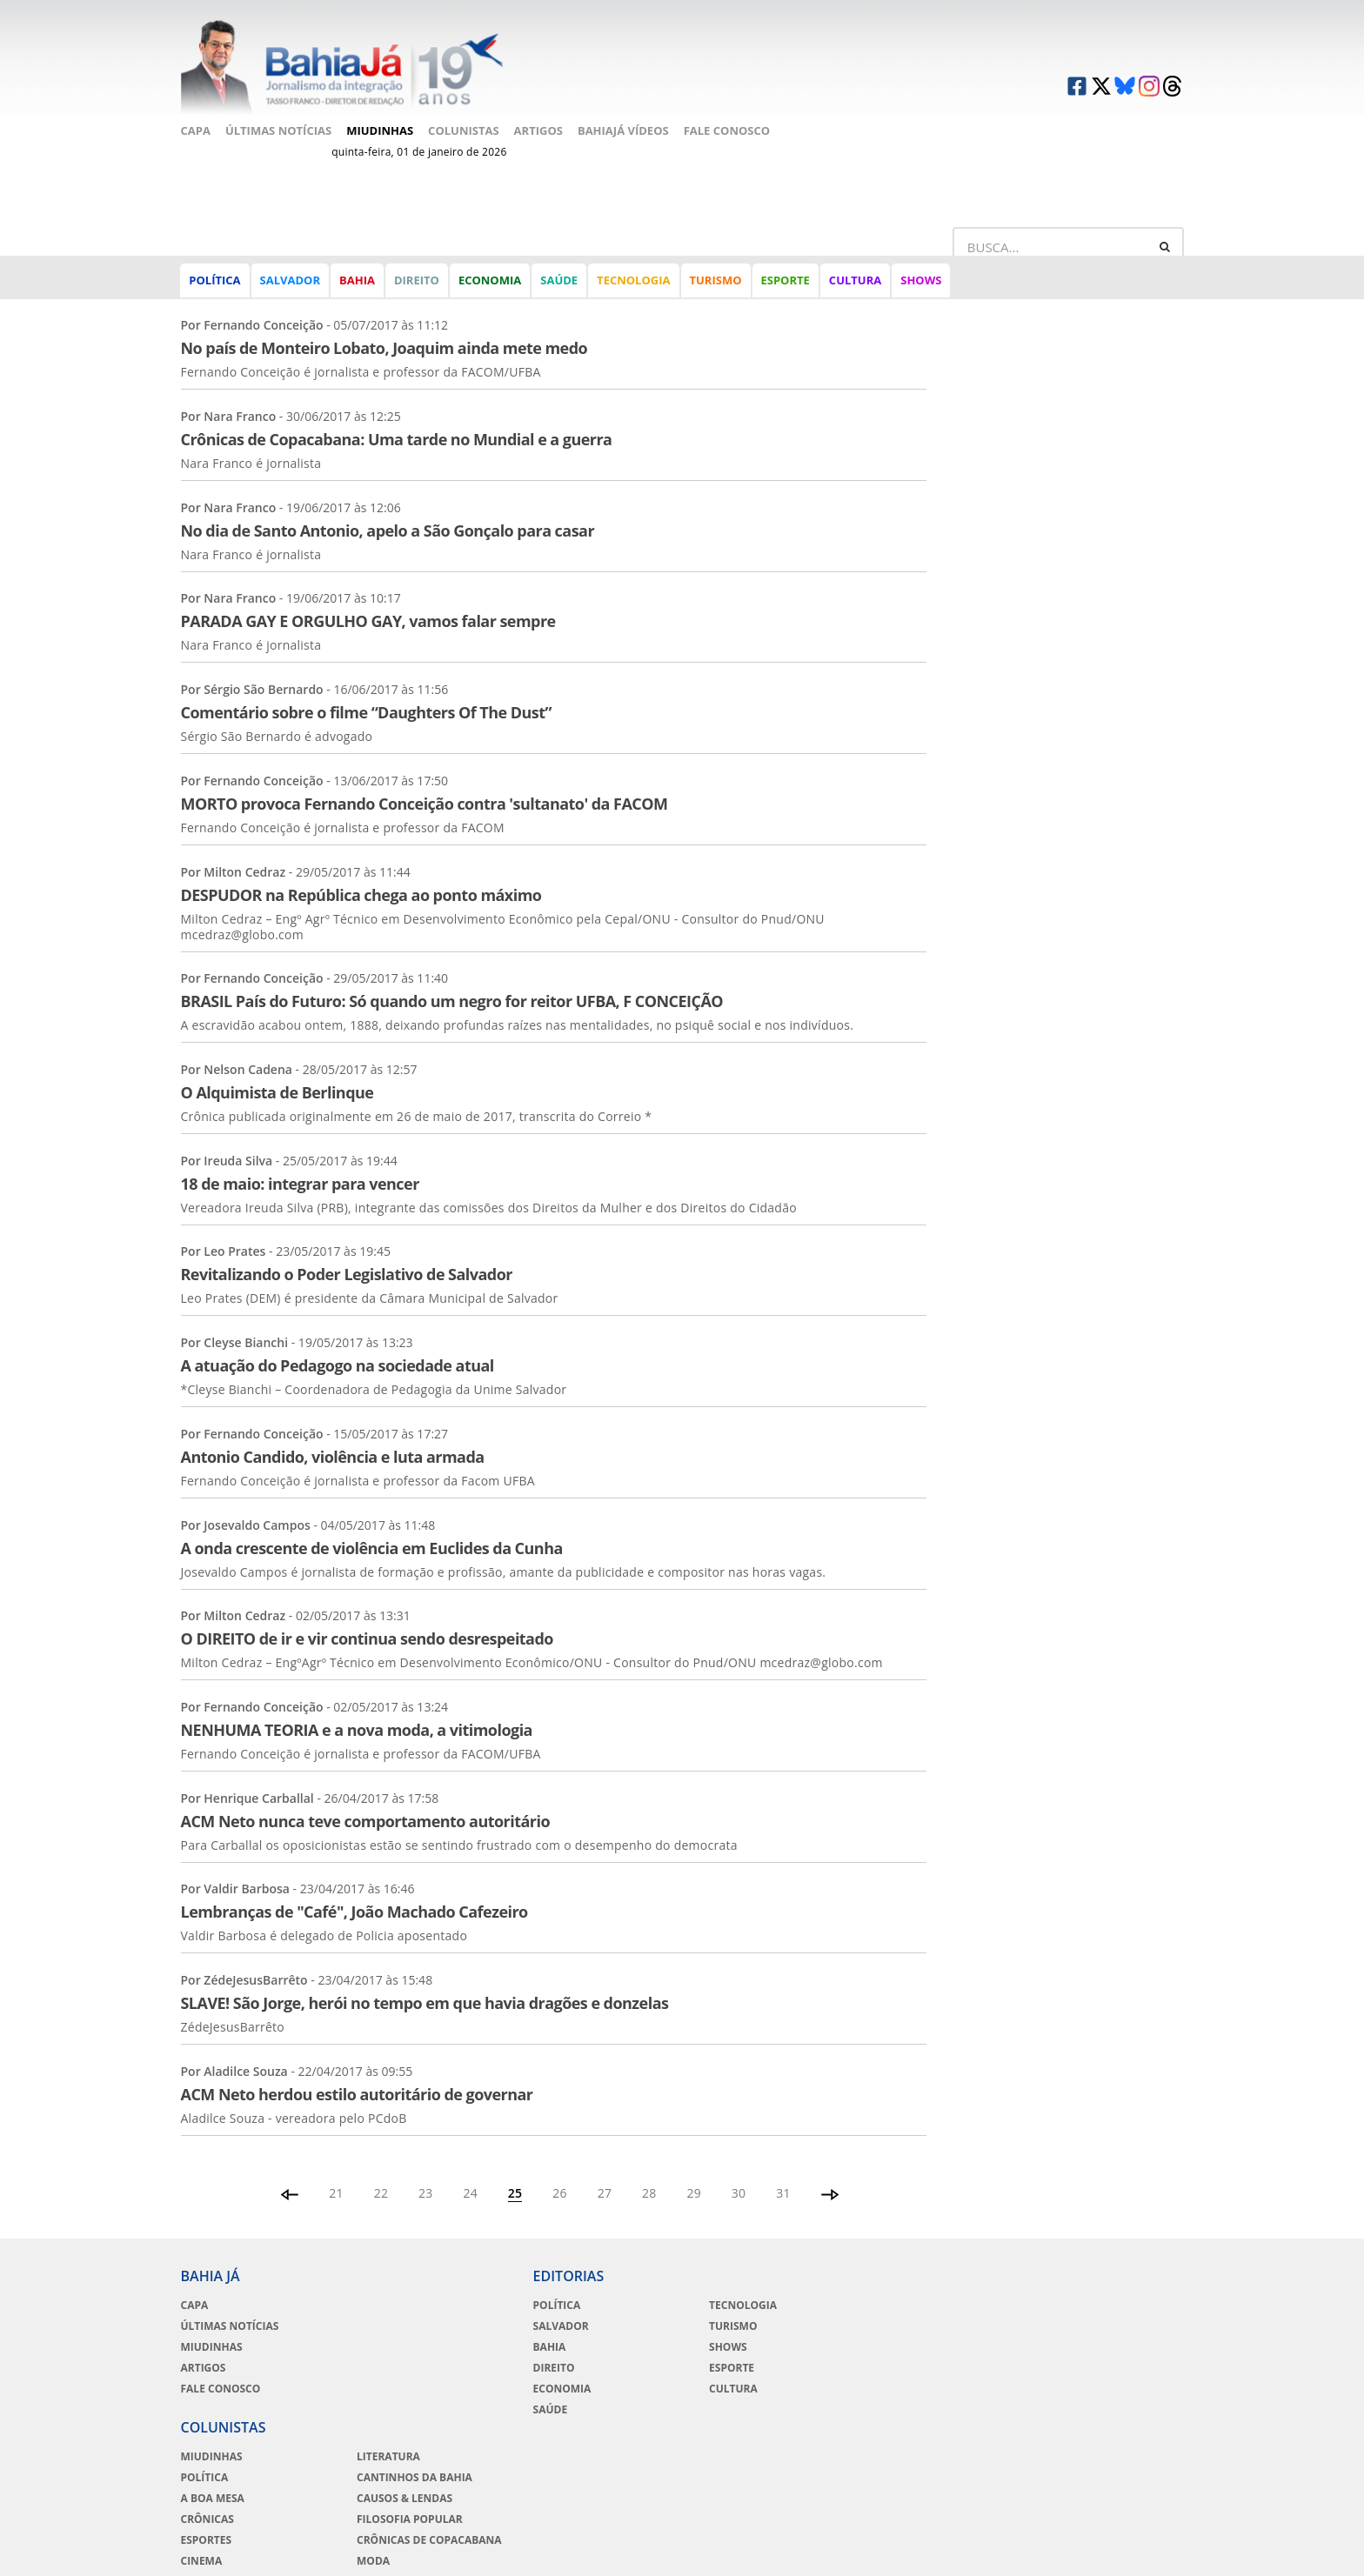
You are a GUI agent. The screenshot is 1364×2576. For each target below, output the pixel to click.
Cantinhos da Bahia (1095, 2303)
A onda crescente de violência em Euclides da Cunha (372, 1523)
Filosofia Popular (1091, 2345)
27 (605, 2169)
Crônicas (892, 2345)
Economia (489, 282)
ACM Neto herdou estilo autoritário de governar (357, 2069)
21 (336, 2169)
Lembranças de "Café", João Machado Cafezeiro (354, 1888)
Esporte (785, 282)
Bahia (357, 282)
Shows (920, 282)
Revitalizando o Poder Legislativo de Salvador (346, 1250)
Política (215, 282)
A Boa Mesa (898, 2324)
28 (649, 2169)
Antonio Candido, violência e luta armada (333, 1432)
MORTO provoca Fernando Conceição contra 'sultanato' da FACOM (424, 779)
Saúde (559, 282)
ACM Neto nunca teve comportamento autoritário (366, 1796)
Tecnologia (633, 282)
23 (425, 2169)
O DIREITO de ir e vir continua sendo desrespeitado (367, 1615)
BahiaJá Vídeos (623, 128)
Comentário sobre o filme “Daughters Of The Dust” (366, 688)
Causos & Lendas (1085, 2324)
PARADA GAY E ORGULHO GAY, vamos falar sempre (368, 597)
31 (784, 2169)
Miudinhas (379, 128)
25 (515, 2169)
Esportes (892, 2365)
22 (380, 2169)
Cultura (855, 282)
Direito (416, 282)
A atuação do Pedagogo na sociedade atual (337, 1341)
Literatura (1069, 2282)
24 (470, 2169)
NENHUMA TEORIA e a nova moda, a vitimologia (356, 1706)
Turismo (716, 282)
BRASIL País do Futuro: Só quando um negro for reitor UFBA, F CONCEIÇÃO (452, 977)
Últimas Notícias (278, 128)
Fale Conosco (727, 128)
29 (694, 2169)
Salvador (290, 282)
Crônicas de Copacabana (1110, 2365)
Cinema (887, 2386)
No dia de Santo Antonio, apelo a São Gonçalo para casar (388, 506)
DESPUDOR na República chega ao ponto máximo (361, 870)
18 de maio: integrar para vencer (300, 1159)
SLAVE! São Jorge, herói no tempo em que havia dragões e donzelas (425, 1979)
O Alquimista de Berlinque (277, 1068)
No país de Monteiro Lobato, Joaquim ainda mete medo (384, 324)
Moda (1054, 2386)
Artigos (538, 128)
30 (739, 2169)
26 (559, 2169)
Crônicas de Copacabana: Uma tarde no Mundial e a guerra (396, 415)
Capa (196, 128)
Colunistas (463, 128)
